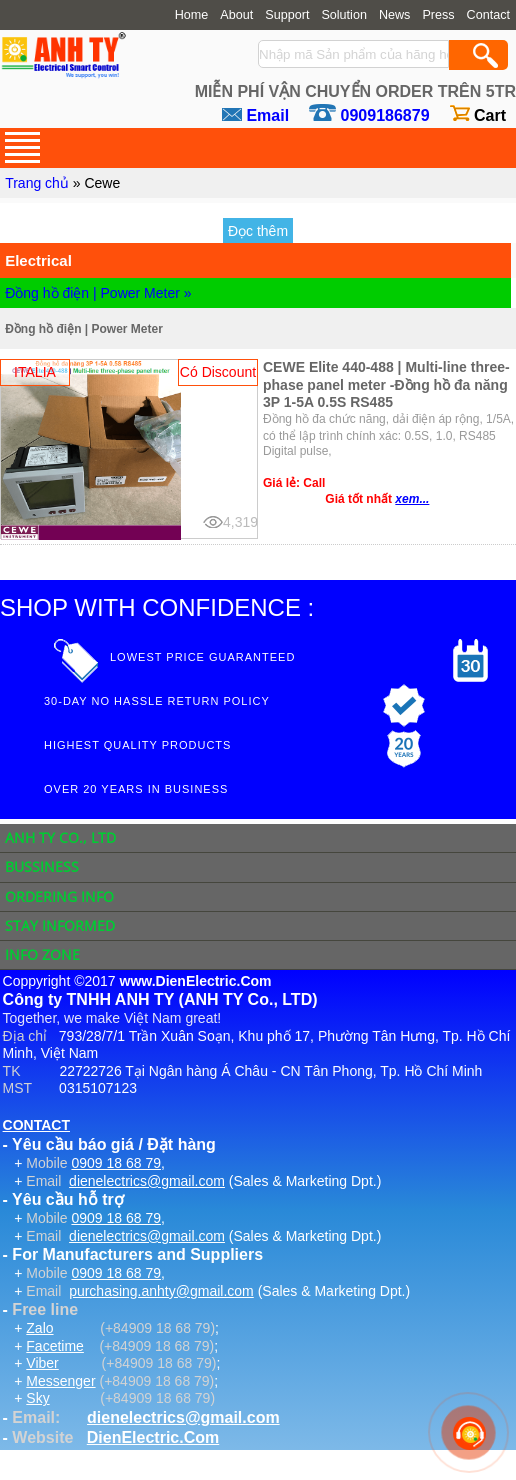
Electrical (38, 260)
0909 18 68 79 (116, 1163)
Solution (344, 15)
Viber (42, 1363)
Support (287, 15)
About (236, 15)
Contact (488, 15)
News (395, 15)
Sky (37, 1398)
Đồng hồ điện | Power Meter (84, 329)
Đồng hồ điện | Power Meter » (98, 293)
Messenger (60, 1381)
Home (192, 15)
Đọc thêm (258, 231)
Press (438, 15)
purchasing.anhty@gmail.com (161, 1291)
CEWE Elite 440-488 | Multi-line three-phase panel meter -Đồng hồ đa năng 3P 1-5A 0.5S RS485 (386, 384)
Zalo (39, 1328)
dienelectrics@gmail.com (147, 1181)
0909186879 (385, 115)
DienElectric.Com (153, 1437)
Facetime (55, 1346)
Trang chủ (37, 183)
